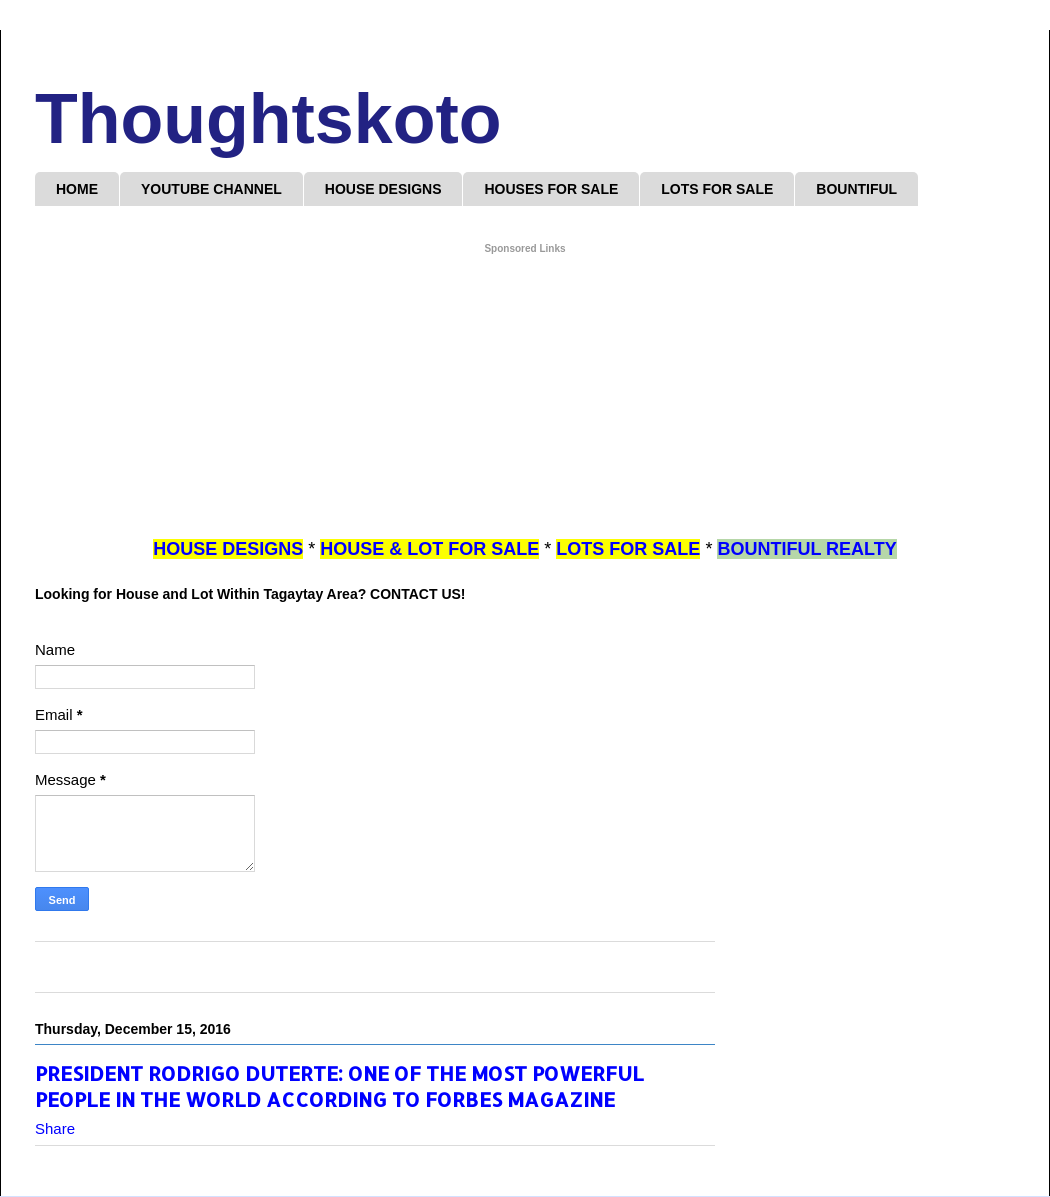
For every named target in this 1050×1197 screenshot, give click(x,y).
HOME (77, 189)
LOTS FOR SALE (717, 189)
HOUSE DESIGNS (383, 189)
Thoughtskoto (268, 119)
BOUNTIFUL (856, 189)
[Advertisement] (525, 397)
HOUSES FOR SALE (551, 189)
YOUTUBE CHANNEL (211, 189)
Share (55, 1128)
